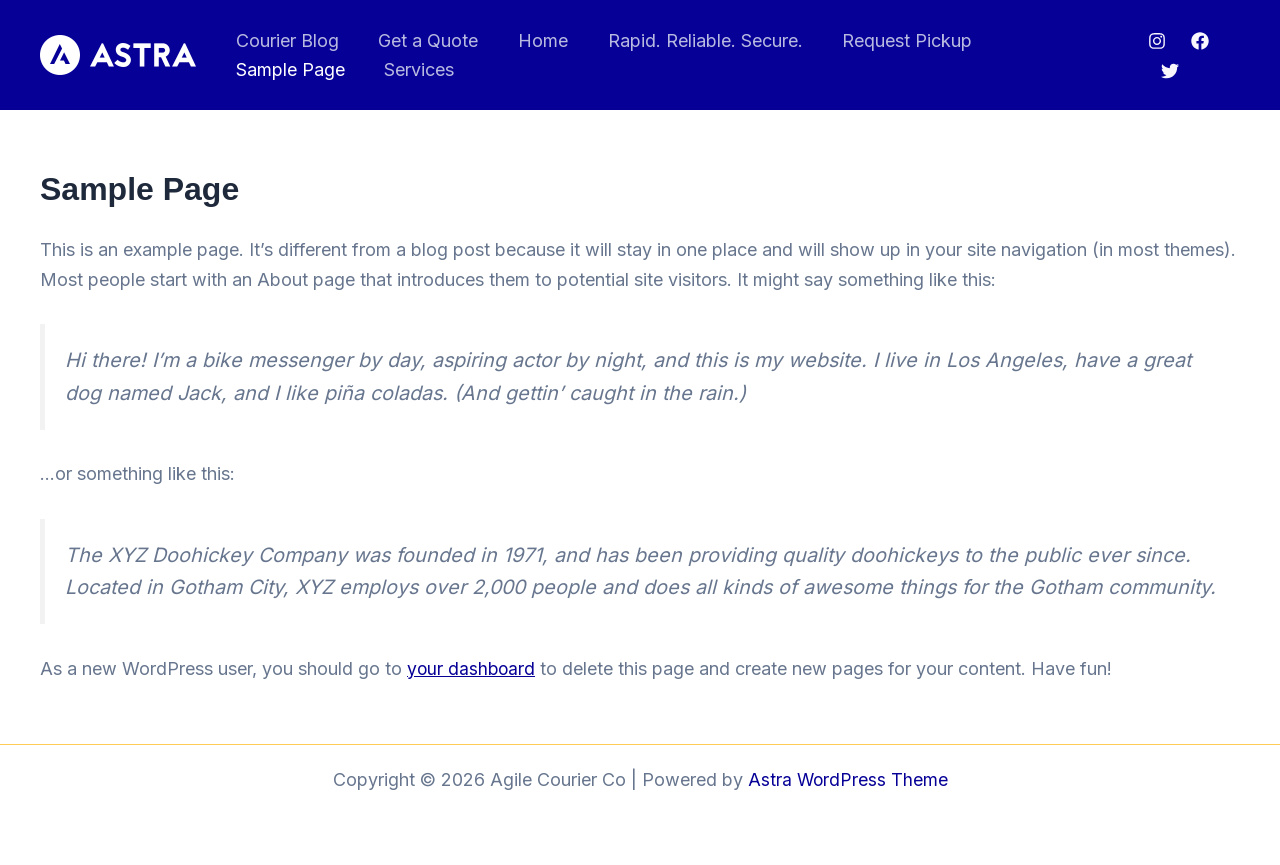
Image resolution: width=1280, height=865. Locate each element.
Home (534, 40)
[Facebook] (1198, 41)
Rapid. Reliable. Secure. (692, 40)
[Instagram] (1155, 41)
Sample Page (1046, 40)
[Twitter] (1168, 71)
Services (269, 69)
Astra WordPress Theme (848, 779)
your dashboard (472, 668)
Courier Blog (285, 40)
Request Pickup (891, 40)
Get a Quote (423, 40)
